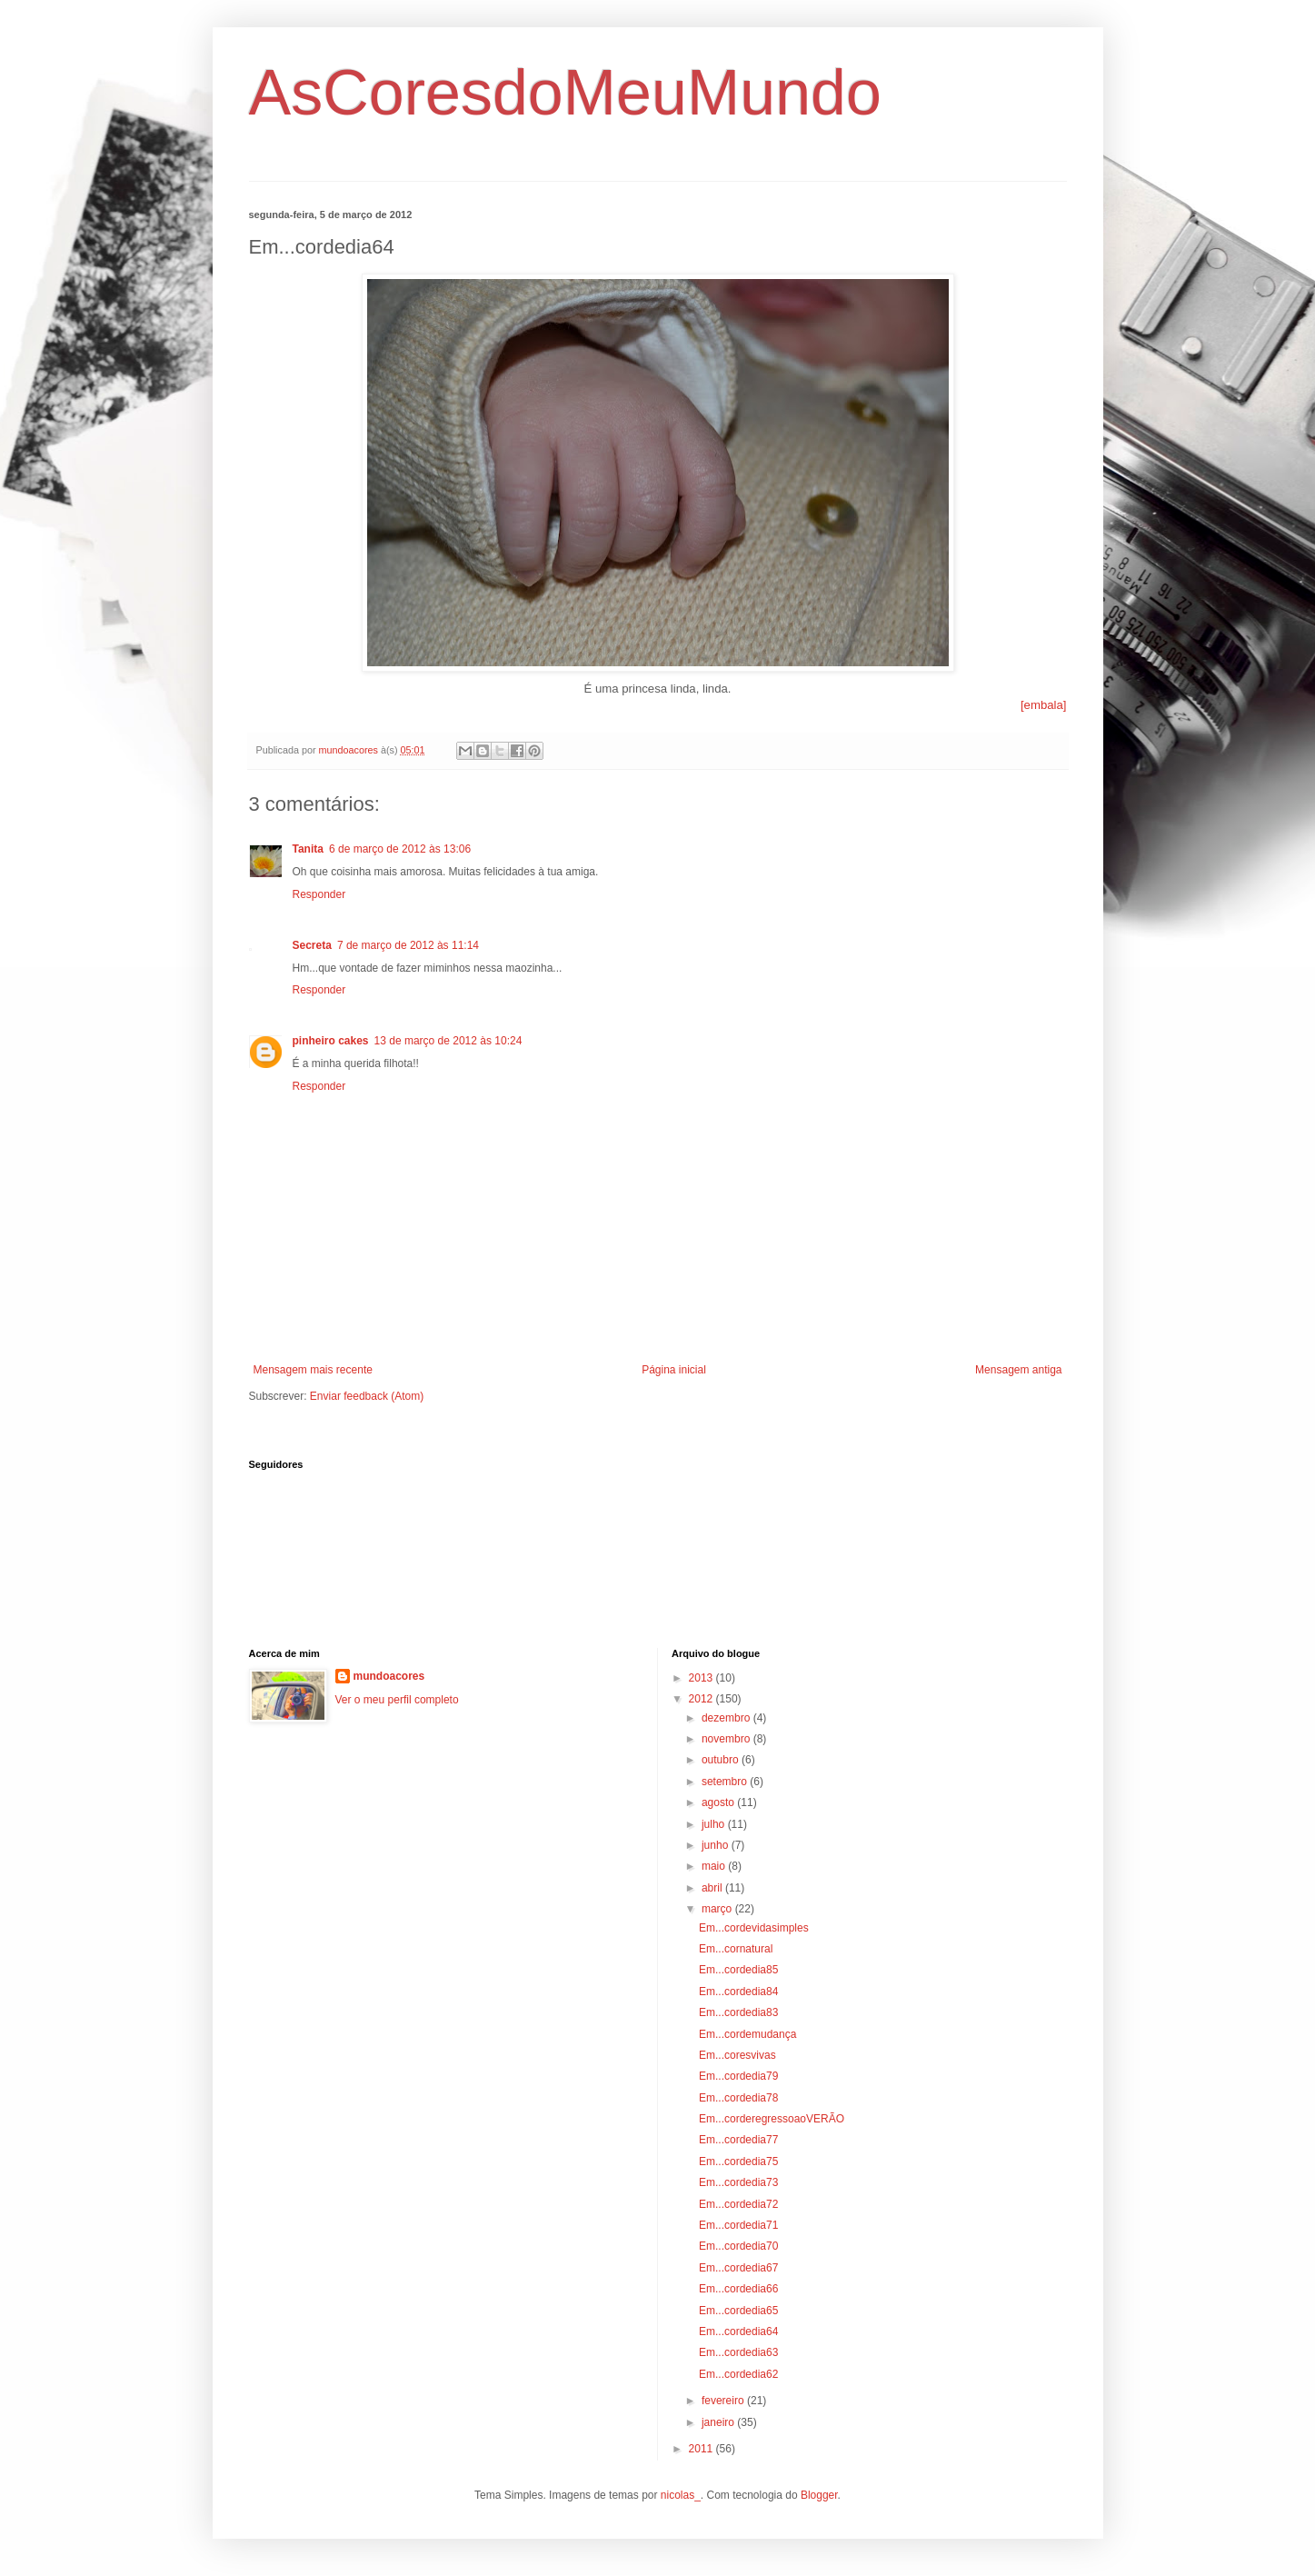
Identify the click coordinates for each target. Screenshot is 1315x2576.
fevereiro (724, 2400)
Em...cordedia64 (738, 2331)
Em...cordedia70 (738, 2246)
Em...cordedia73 (738, 2182)
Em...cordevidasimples (754, 1928)
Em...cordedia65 (738, 2310)
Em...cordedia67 (738, 2267)
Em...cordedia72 (738, 2204)
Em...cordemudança (747, 2034)
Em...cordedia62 (738, 2374)
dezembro (727, 1718)
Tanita (308, 849)
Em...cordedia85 (738, 1969)
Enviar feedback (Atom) (366, 1396)
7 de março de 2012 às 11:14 (408, 945)
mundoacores (389, 1676)
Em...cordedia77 (738, 2139)
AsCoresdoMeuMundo (565, 92)
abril (713, 1888)
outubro (722, 1759)
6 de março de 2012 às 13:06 (400, 849)
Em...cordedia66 (738, 2288)
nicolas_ (681, 2495)
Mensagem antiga (1018, 1369)
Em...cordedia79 (738, 2076)
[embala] (1044, 705)
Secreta (312, 945)
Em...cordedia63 (738, 2352)
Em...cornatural (735, 1948)
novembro (727, 1738)
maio (715, 1866)
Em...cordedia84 (738, 1991)
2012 (702, 1698)
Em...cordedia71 (738, 2225)
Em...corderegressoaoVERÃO (771, 2118)
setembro (726, 1781)
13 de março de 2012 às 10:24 (448, 1040)
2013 (702, 1678)
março (718, 1908)
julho (715, 1824)
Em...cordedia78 (738, 2098)
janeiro (719, 2422)
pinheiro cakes (331, 1040)
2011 (702, 2448)
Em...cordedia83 (738, 2012)
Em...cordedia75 (738, 2161)
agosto (719, 1802)
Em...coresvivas (737, 2055)
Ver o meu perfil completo (397, 1699)
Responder (319, 894)
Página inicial (674, 1369)
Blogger (819, 2495)
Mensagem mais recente (313, 1369)
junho (717, 1845)
